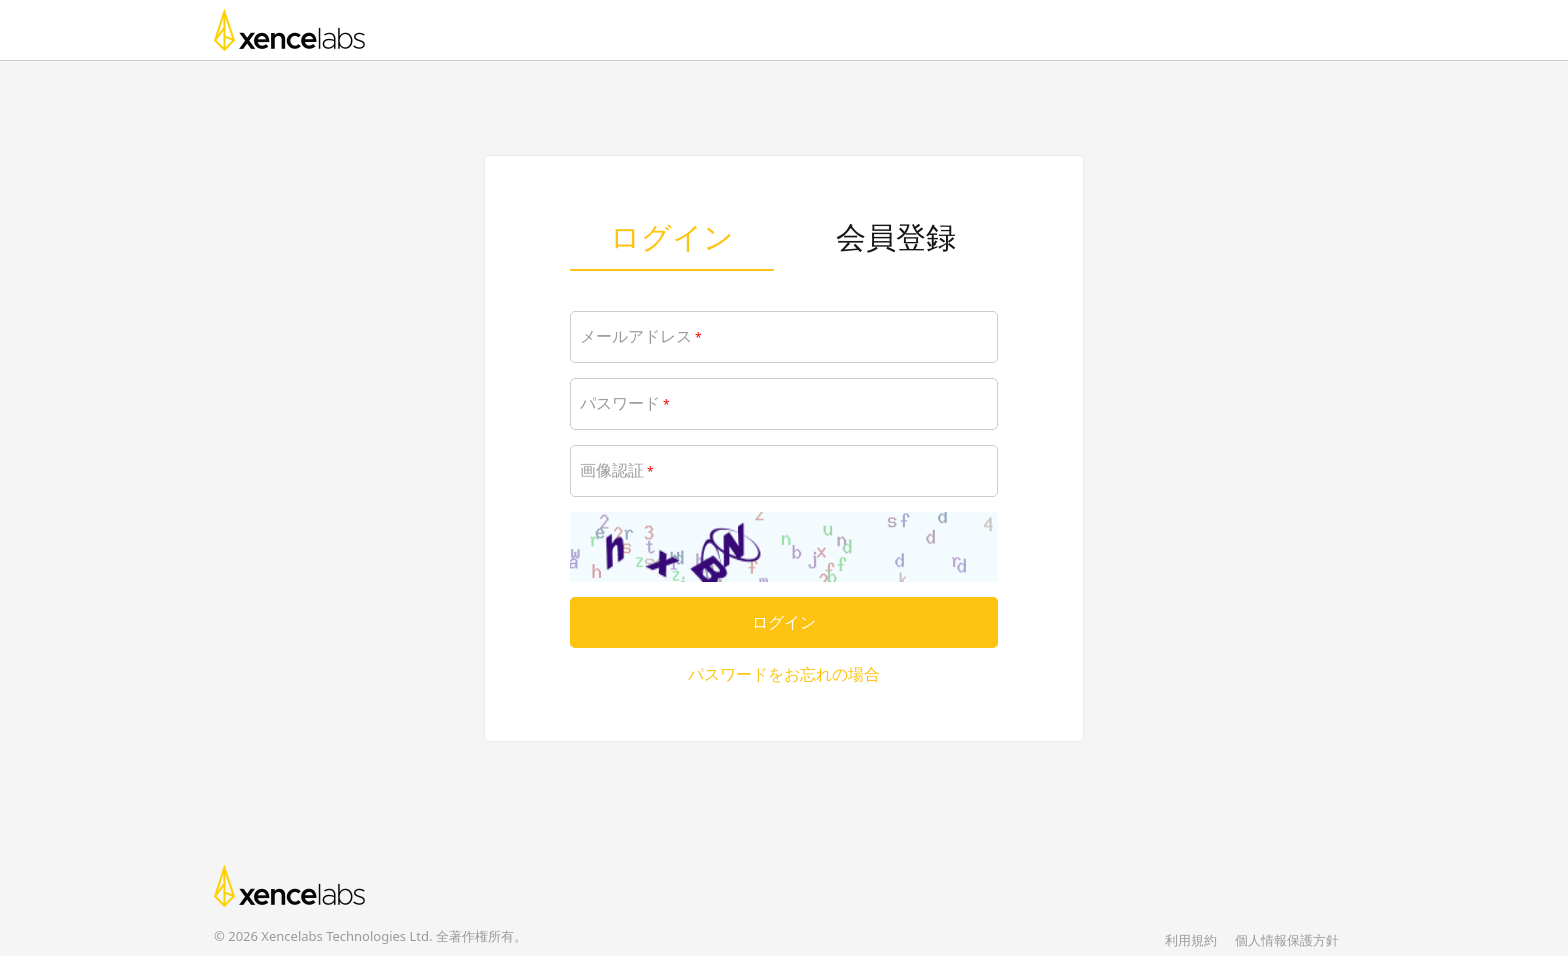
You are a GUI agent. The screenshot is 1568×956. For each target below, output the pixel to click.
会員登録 (896, 236)
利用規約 (1191, 940)
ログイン (672, 236)
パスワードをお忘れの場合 (784, 674)
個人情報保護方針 (1287, 940)
